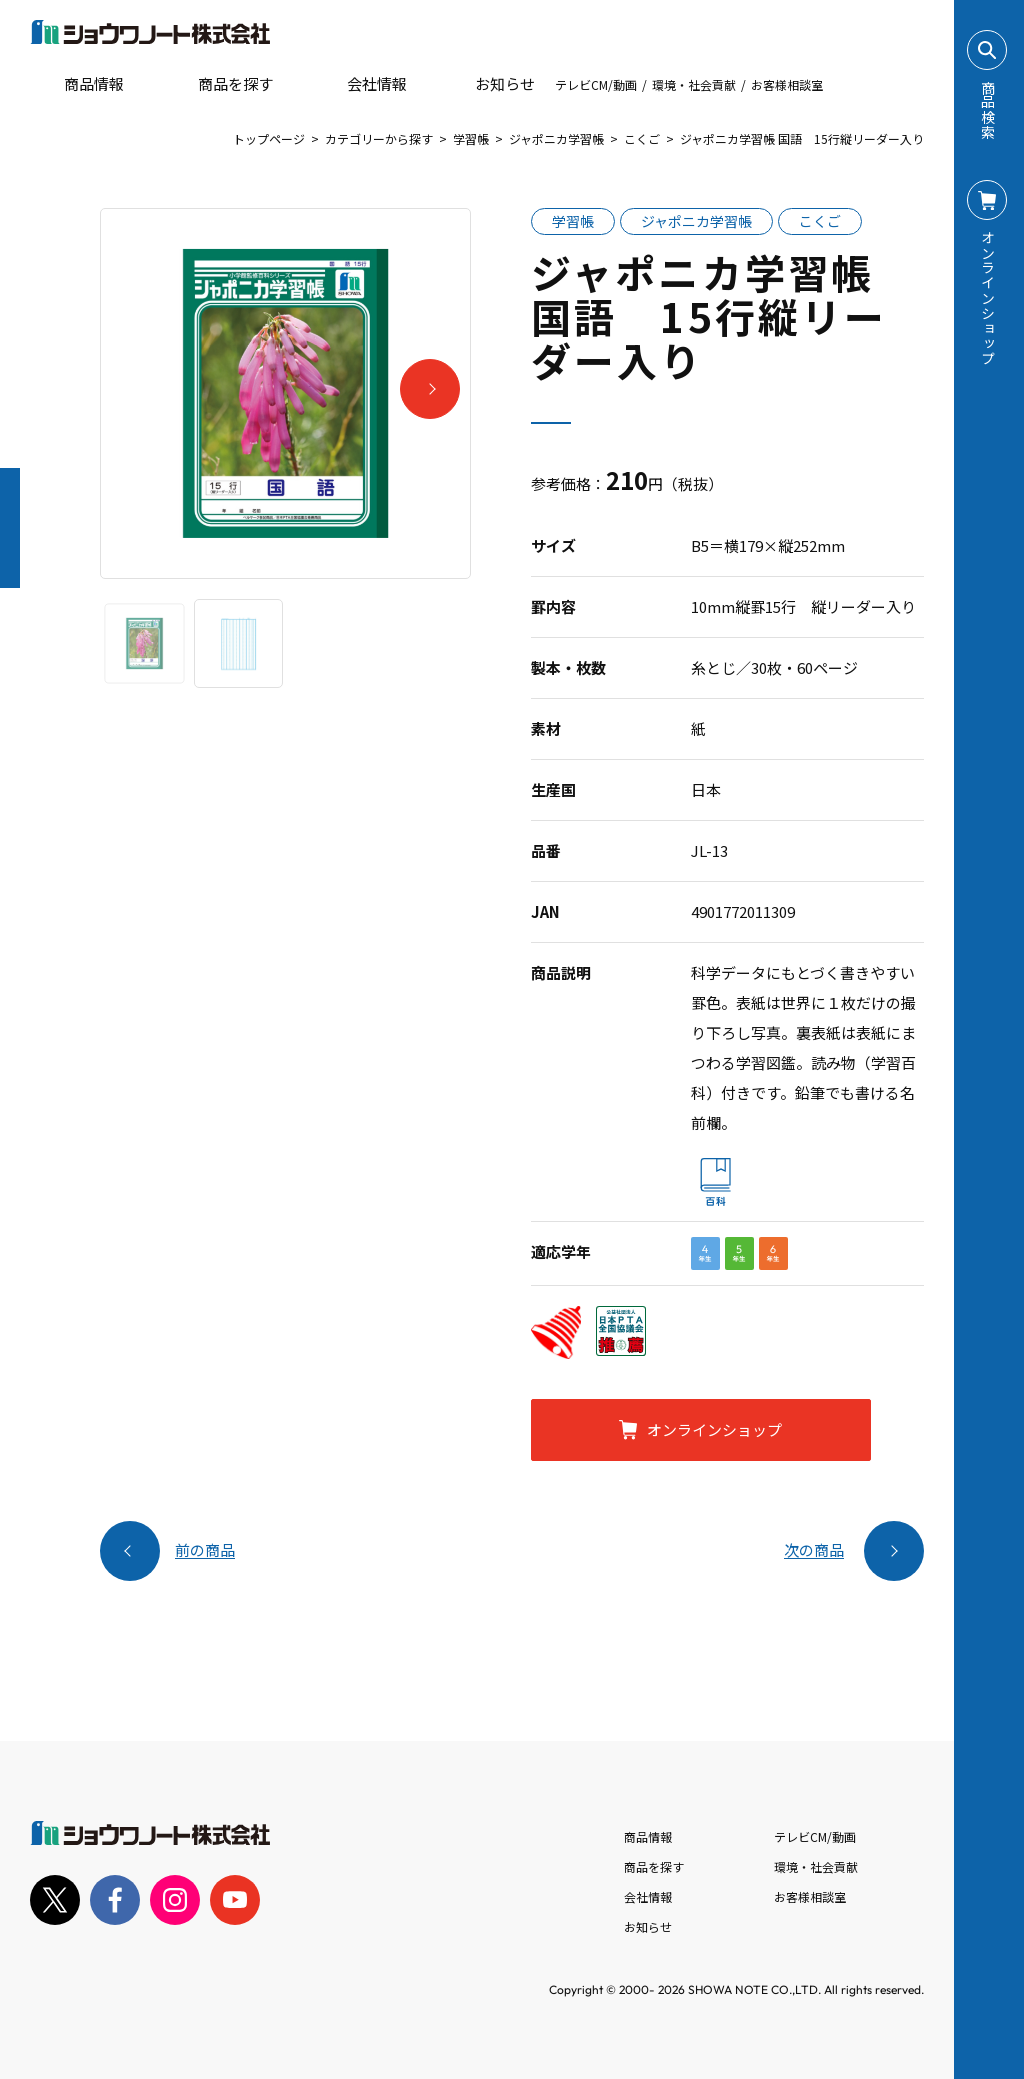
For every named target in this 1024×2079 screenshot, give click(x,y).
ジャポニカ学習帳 (556, 138)
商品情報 (648, 1836)
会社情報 (648, 1896)
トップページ (269, 138)
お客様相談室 (787, 84)
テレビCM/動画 (596, 84)
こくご (642, 138)
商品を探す (218, 84)
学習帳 (471, 138)
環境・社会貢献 (694, 84)
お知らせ (491, 84)
